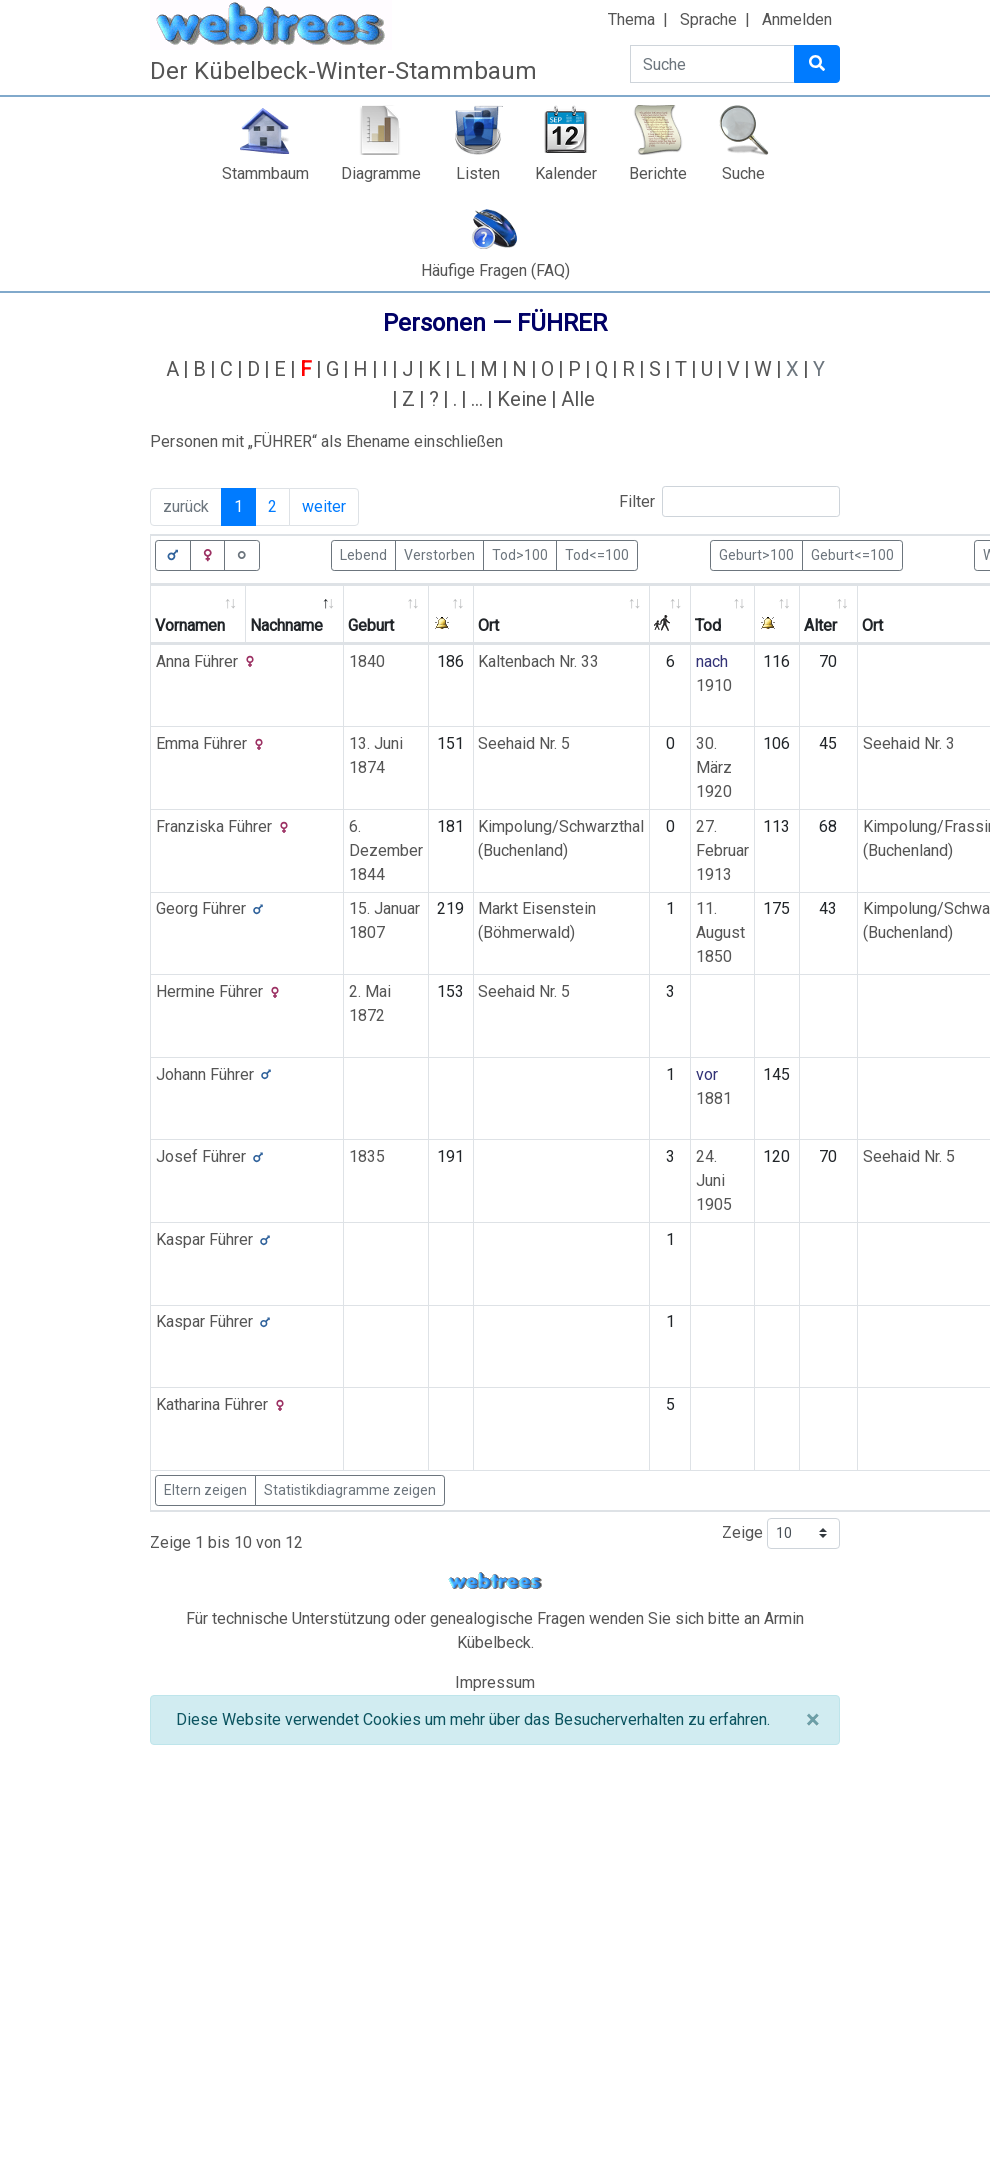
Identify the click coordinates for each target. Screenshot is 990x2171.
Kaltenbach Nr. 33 (538, 661)
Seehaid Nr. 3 (909, 743)
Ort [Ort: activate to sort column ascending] (488, 625)
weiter (324, 506)
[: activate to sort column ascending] (451, 614)
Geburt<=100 (852, 554)
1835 (367, 1156)
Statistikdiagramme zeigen (350, 1490)
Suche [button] (743, 173)
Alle (578, 399)
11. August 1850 (720, 932)
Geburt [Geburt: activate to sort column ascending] (371, 625)
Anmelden (797, 19)
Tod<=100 (597, 554)
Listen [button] (478, 173)
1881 (714, 1098)
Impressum (495, 1682)
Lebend (363, 554)
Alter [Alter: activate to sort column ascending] (820, 625)
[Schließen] (812, 1720)
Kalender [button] (566, 173)
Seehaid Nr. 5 (524, 743)
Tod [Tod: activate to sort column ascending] (708, 625)
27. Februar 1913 (722, 850)
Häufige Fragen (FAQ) (495, 270)
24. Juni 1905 (714, 1180)
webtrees (495, 1581)
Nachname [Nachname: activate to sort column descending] (286, 625)
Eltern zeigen (205, 1490)
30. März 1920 (714, 767)
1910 (714, 685)
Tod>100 (520, 554)
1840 (367, 661)
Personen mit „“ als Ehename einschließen (326, 441)
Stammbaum (265, 173)
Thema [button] (631, 19)
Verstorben (439, 554)
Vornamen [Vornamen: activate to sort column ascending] (190, 625)
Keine (522, 399)
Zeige (781, 1533)
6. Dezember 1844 (386, 850)
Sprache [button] (708, 19)
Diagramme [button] (381, 173)
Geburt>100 (756, 554)
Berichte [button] (658, 173)
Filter (729, 501)
